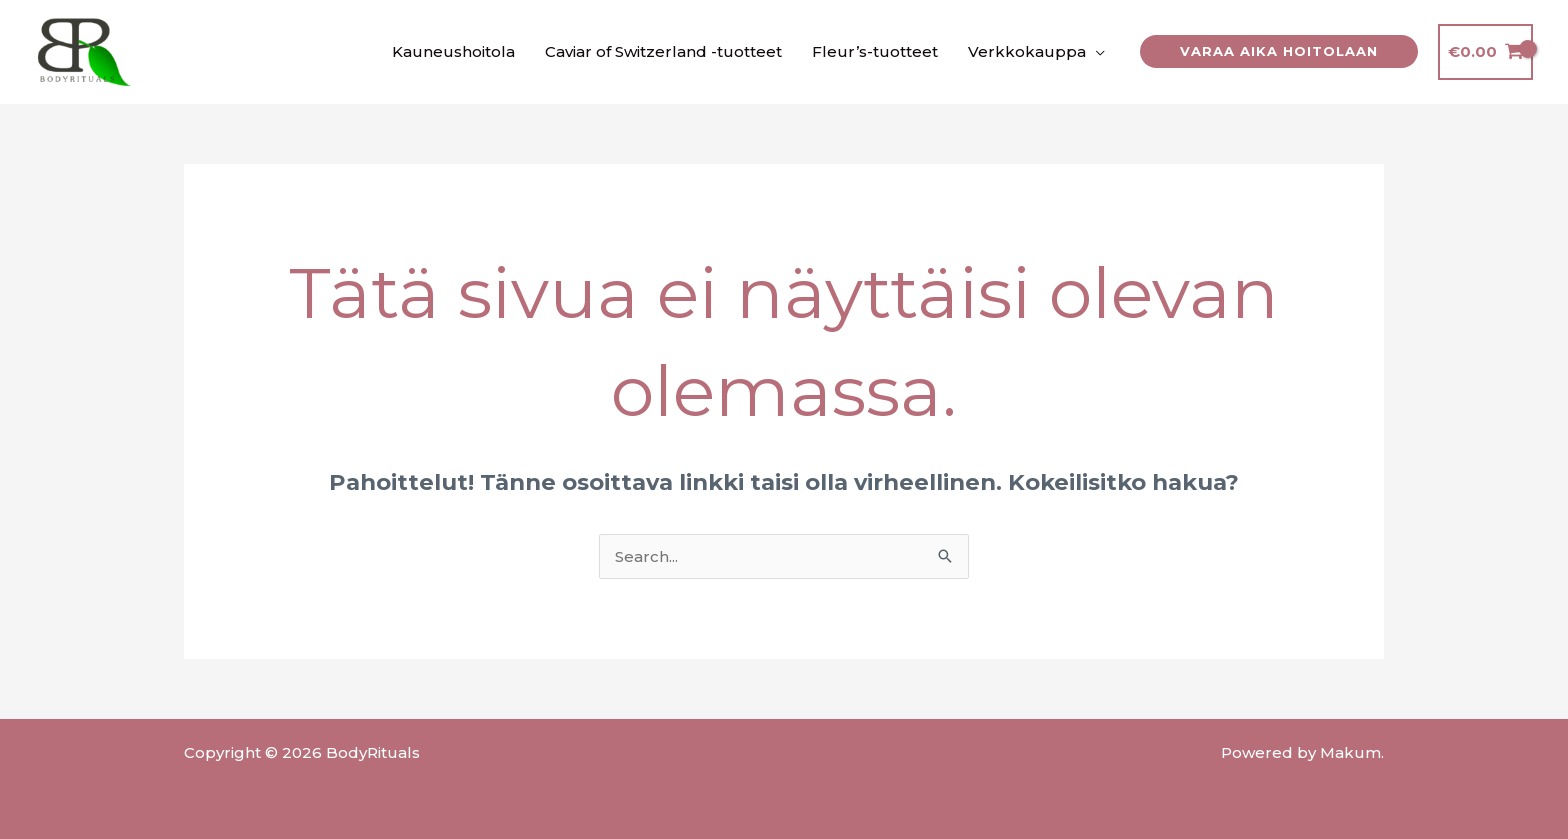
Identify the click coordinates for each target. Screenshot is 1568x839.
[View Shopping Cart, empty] (1485, 52)
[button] (1279, 51)
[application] (1095, 52)
